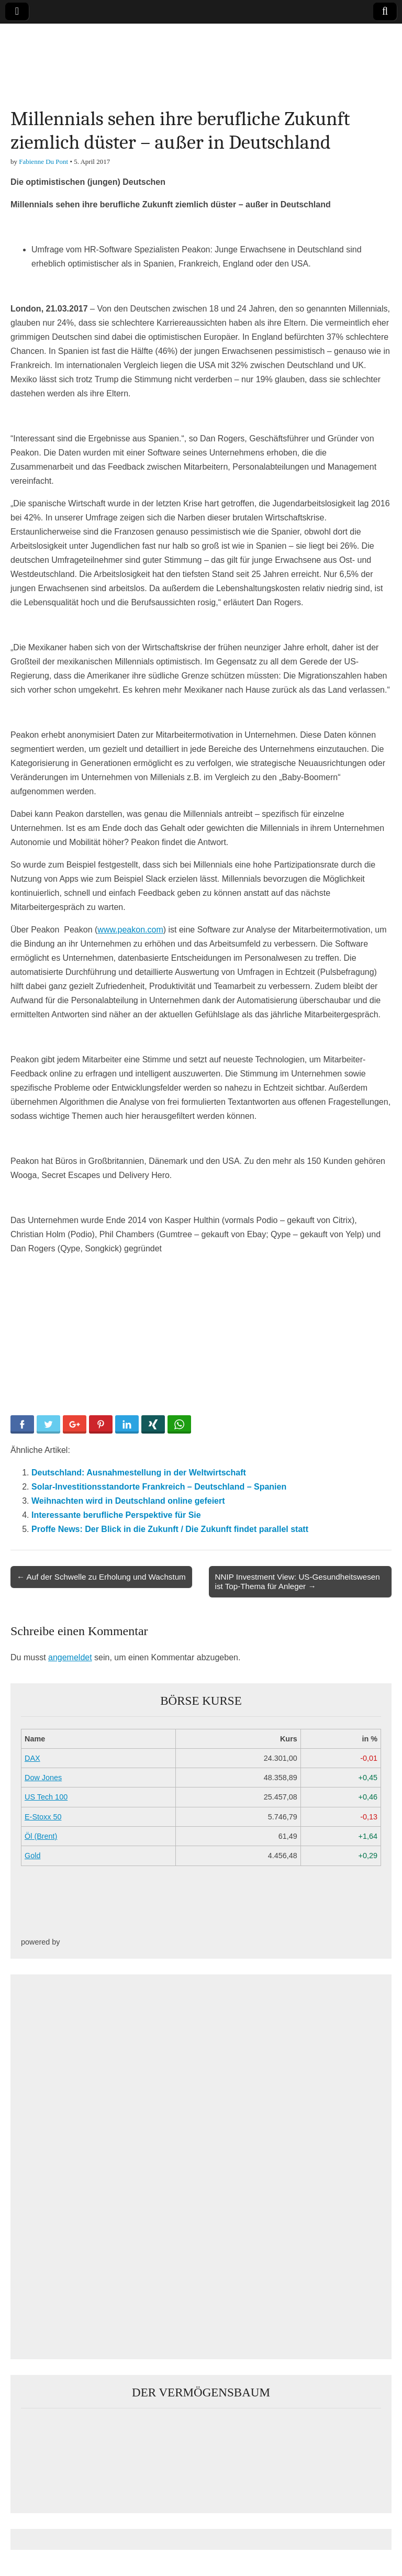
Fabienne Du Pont (43, 161)
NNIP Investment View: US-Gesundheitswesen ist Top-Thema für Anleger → (297, 1581)
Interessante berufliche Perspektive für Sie (116, 1515)
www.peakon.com (130, 929)
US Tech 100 (46, 1797)
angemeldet (70, 1657)
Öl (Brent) (41, 1836)
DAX (32, 1758)
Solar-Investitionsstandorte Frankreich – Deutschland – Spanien (158, 1486)
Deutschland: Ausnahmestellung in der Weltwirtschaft (138, 1472)
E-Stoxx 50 (43, 1817)
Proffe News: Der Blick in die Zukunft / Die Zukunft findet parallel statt (169, 1529)
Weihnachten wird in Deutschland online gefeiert (128, 1500)
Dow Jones (43, 1777)
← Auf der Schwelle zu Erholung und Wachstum (101, 1576)
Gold (32, 1855)
